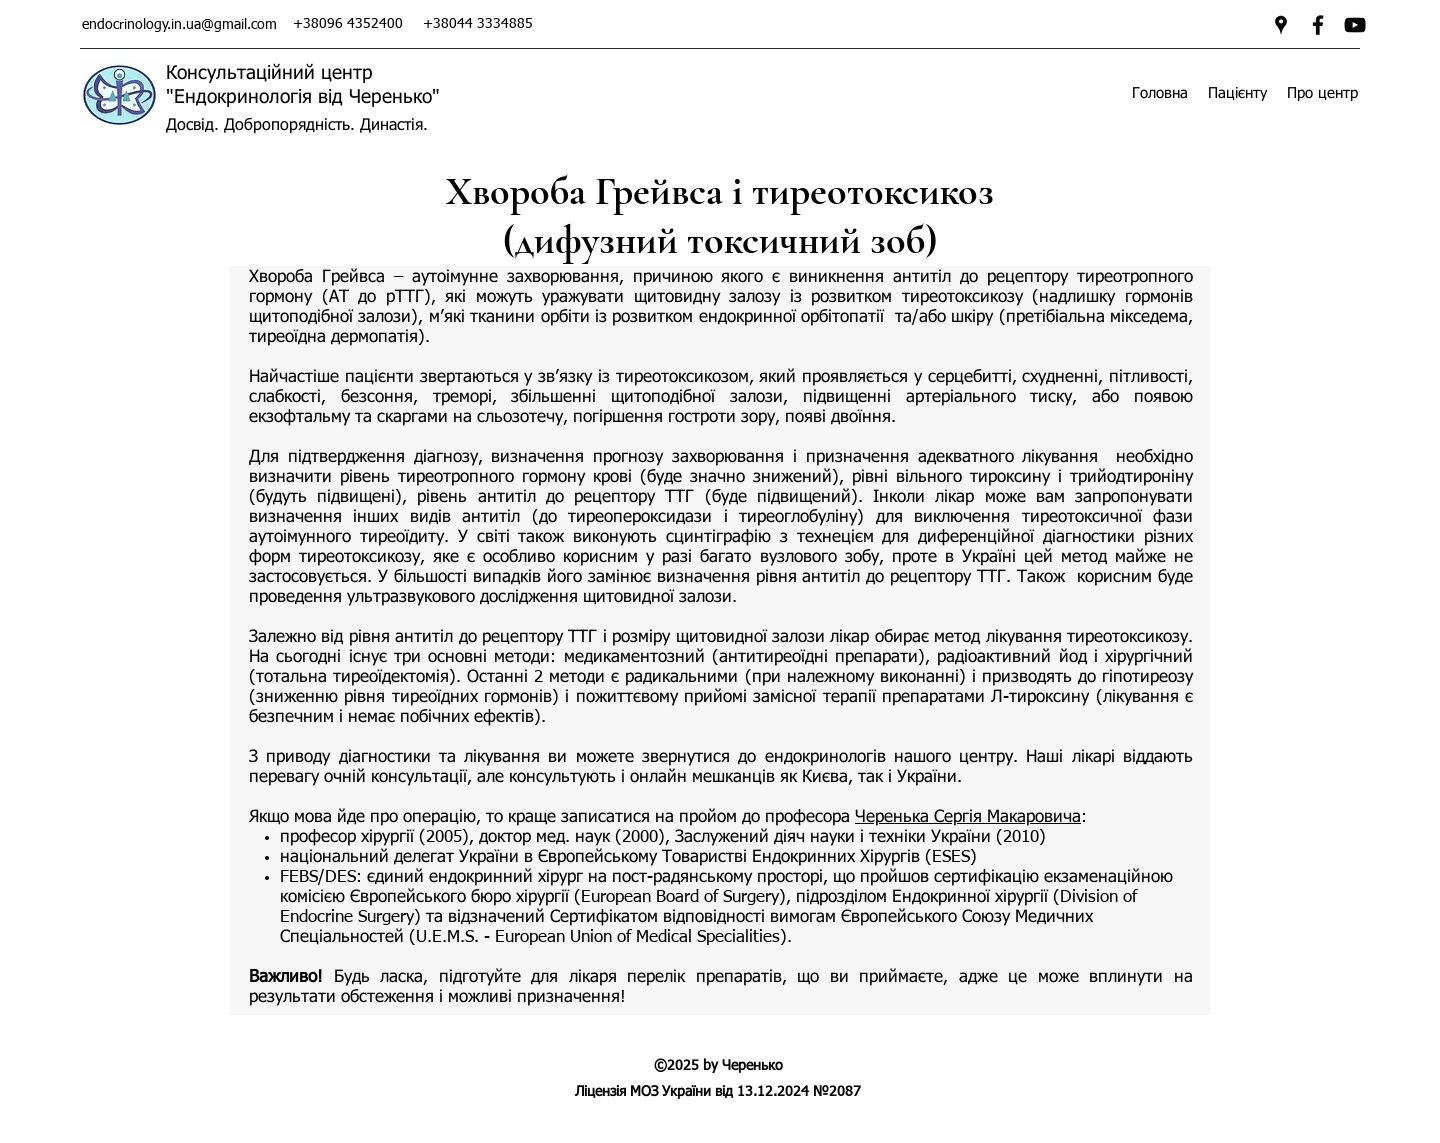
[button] (1237, 93)
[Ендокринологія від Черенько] (1355, 25)
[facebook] (1318, 25)
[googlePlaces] (1281, 25)
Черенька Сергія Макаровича (968, 817)
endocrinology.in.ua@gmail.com (179, 25)
